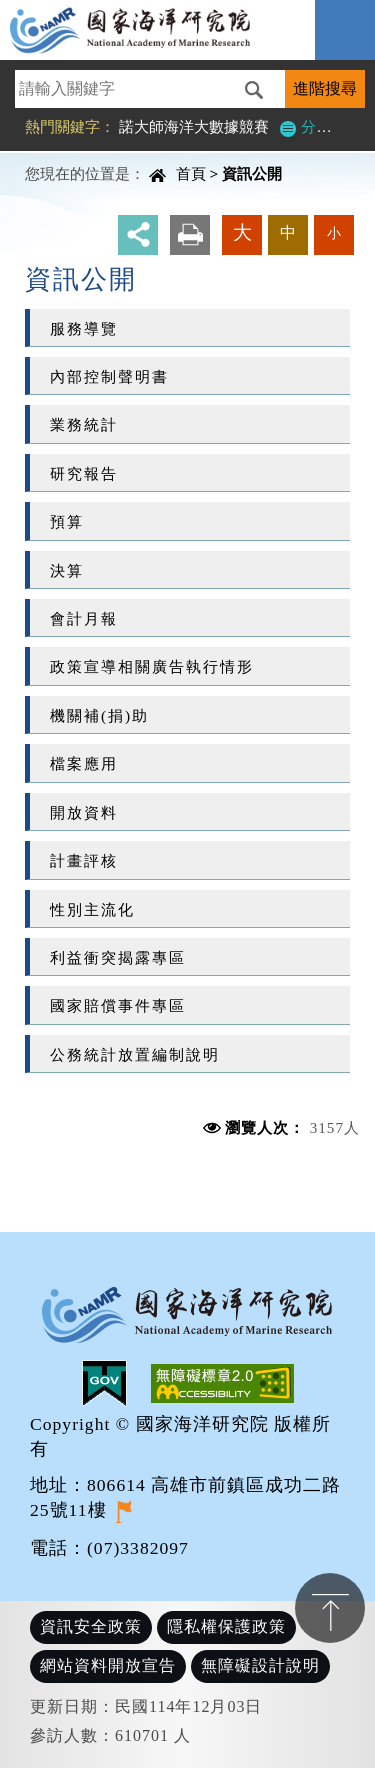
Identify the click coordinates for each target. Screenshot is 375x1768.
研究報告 (84, 473)
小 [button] (334, 233)
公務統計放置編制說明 (135, 1054)
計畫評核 (84, 860)
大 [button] (242, 232)
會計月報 (84, 618)
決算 (67, 570)
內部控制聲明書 (109, 376)
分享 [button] (138, 235)
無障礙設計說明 (260, 1665)
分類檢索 (320, 126)
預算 (67, 521)
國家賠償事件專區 (118, 1005)
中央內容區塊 (66, 155)
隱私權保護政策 (226, 1626)
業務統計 (84, 424)
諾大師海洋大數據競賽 (194, 126)
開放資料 (84, 812)
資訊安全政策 (91, 1626)
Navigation (345, 30)
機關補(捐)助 (99, 715)
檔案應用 (84, 763)
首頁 (191, 173)
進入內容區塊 (51, 10)
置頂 (330, 1608)
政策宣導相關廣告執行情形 (152, 666)
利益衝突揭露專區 (118, 957)
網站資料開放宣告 (108, 1665)
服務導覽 (84, 328)
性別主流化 (92, 909)
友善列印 (190, 235)
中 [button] (288, 232)
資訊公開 (252, 173)
